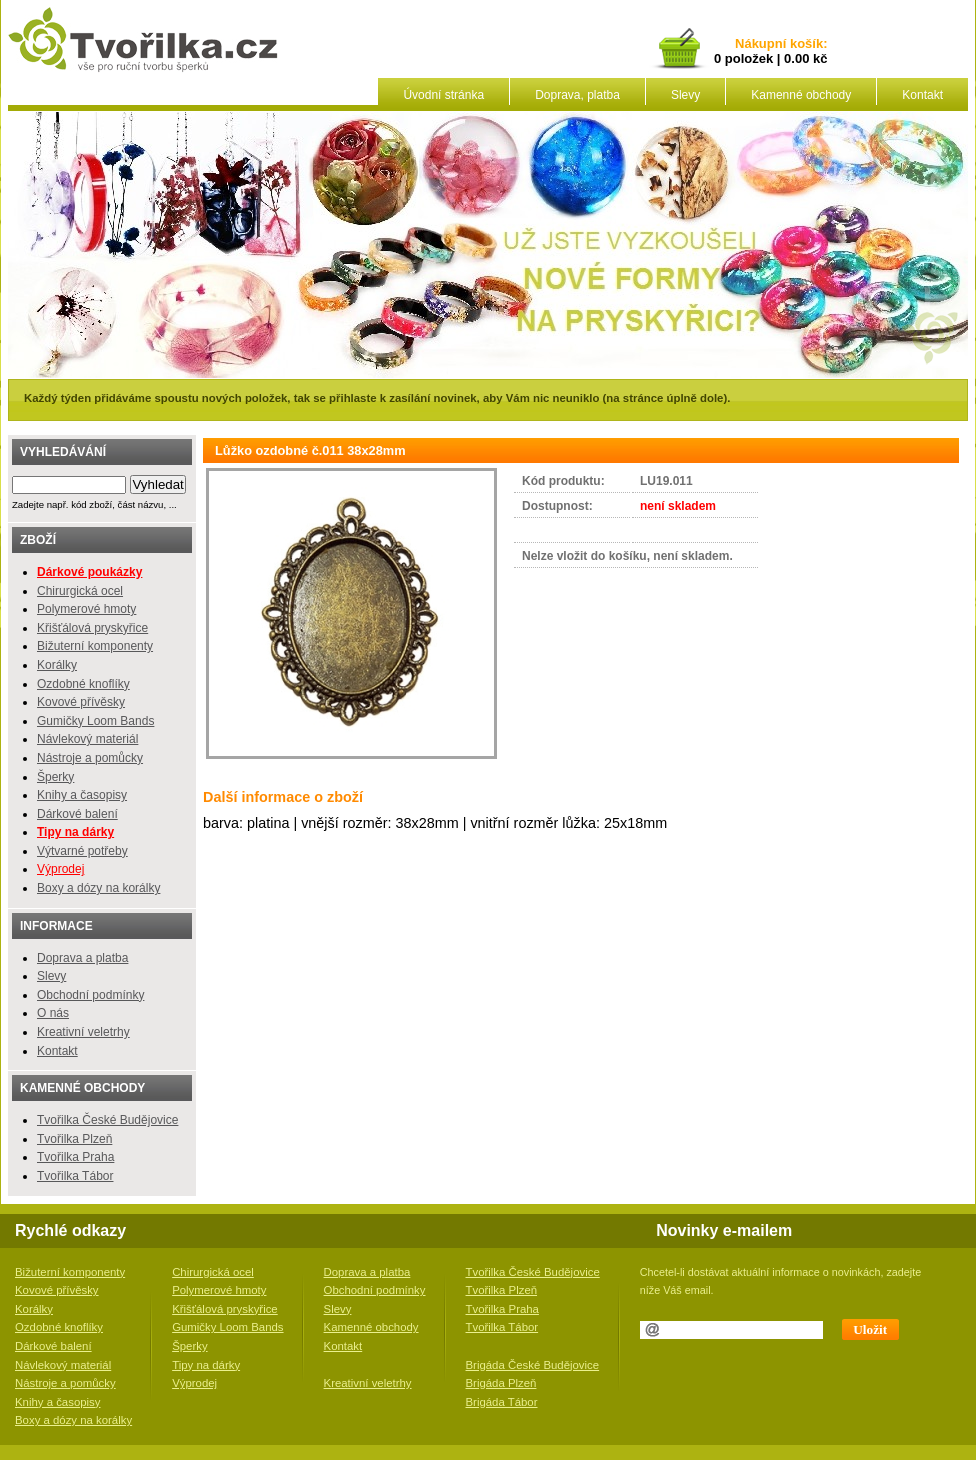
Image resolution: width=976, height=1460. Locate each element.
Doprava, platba (577, 95)
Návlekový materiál (87, 739)
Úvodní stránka (443, 95)
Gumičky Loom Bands (95, 721)
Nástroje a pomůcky (90, 758)
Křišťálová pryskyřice (92, 628)
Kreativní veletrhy (83, 1032)
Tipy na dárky (206, 1365)
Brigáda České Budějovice (533, 1365)
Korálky (57, 665)
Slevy (685, 95)
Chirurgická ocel (80, 591)
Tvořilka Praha (75, 1157)
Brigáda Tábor (502, 1402)
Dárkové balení (77, 814)
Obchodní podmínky (90, 995)
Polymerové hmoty (86, 609)
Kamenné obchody (801, 95)
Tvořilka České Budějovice (107, 1120)
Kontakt (922, 95)
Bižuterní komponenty (95, 646)
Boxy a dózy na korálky (98, 888)
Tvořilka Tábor (75, 1176)
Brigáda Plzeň (501, 1383)
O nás (53, 1013)
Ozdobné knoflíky (83, 684)
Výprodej (60, 869)
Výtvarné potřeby (82, 851)
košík (803, 44)
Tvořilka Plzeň (74, 1139)
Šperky (55, 777)
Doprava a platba (82, 958)
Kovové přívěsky (81, 702)
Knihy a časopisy (82, 795)
